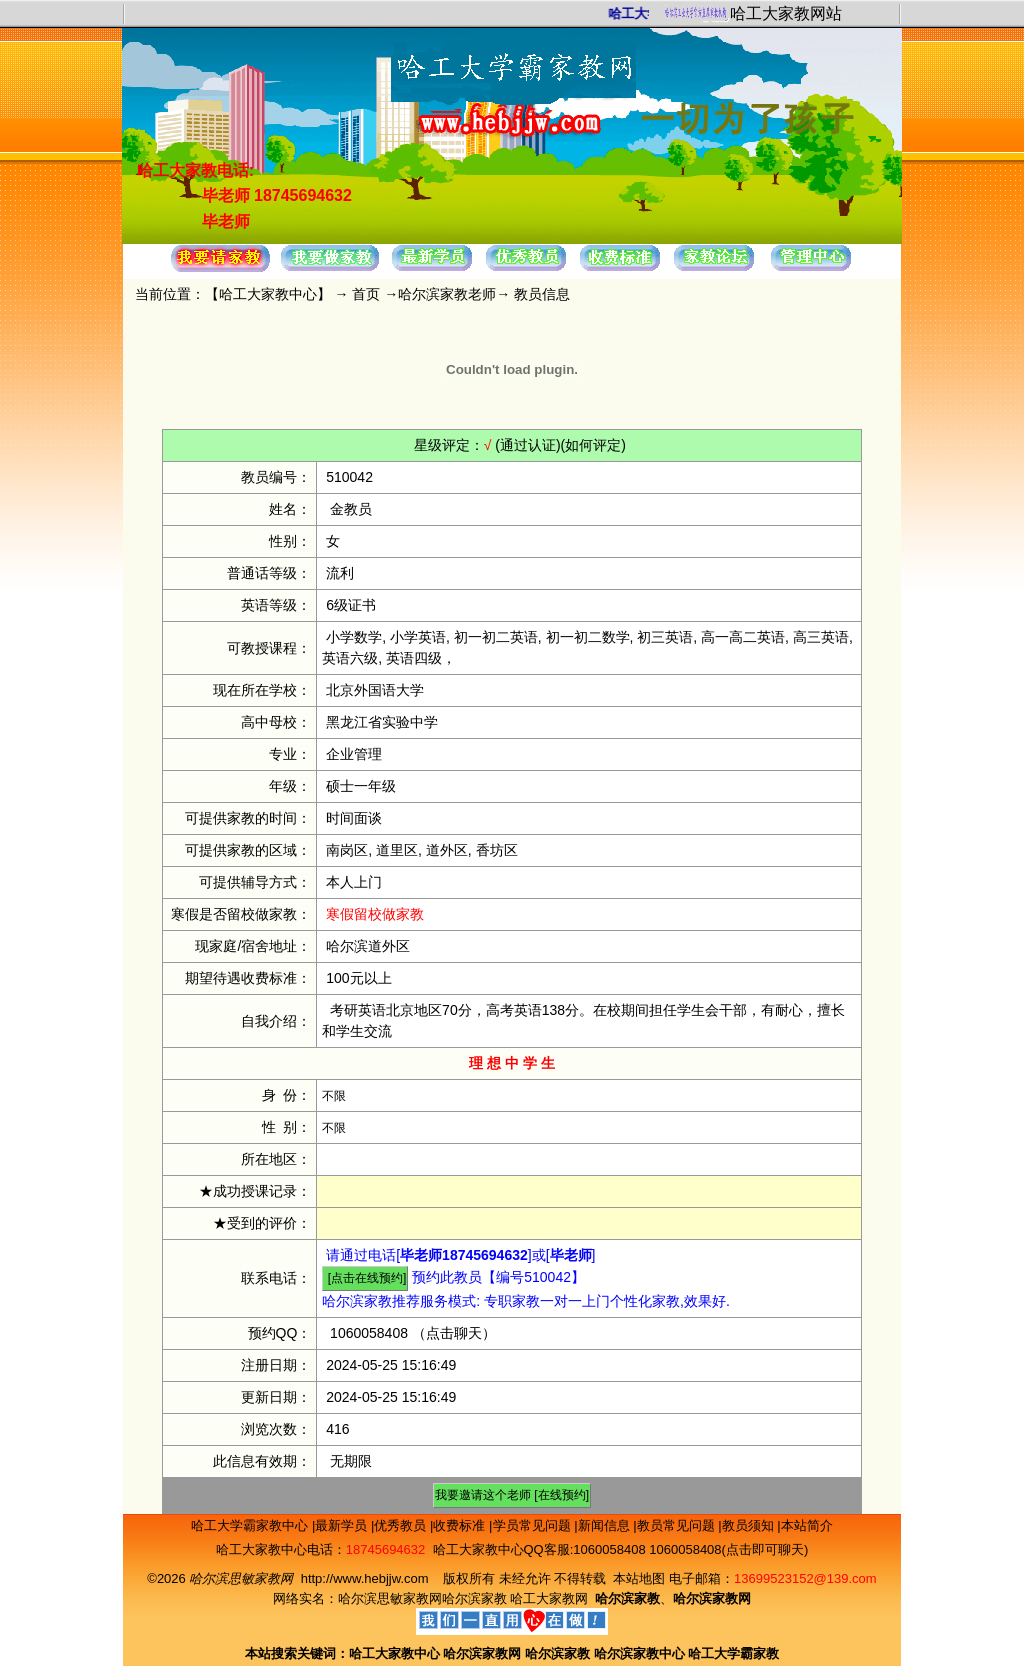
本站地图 (639, 1578)
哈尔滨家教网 (482, 1653)
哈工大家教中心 (268, 294)
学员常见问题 (534, 1525)
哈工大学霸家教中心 (251, 1525)
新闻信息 (606, 1525)
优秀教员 (402, 1525)
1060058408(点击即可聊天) (728, 1549)
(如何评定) (593, 445)
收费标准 (461, 1525)
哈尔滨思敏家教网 (390, 1598)
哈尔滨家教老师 (447, 294)
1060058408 (369, 1333)
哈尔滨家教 (474, 1598)
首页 (366, 294)
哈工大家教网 (549, 1598)
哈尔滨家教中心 (639, 1653)
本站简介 (807, 1525)
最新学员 (343, 1525)
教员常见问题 (678, 1525)
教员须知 (750, 1525)
